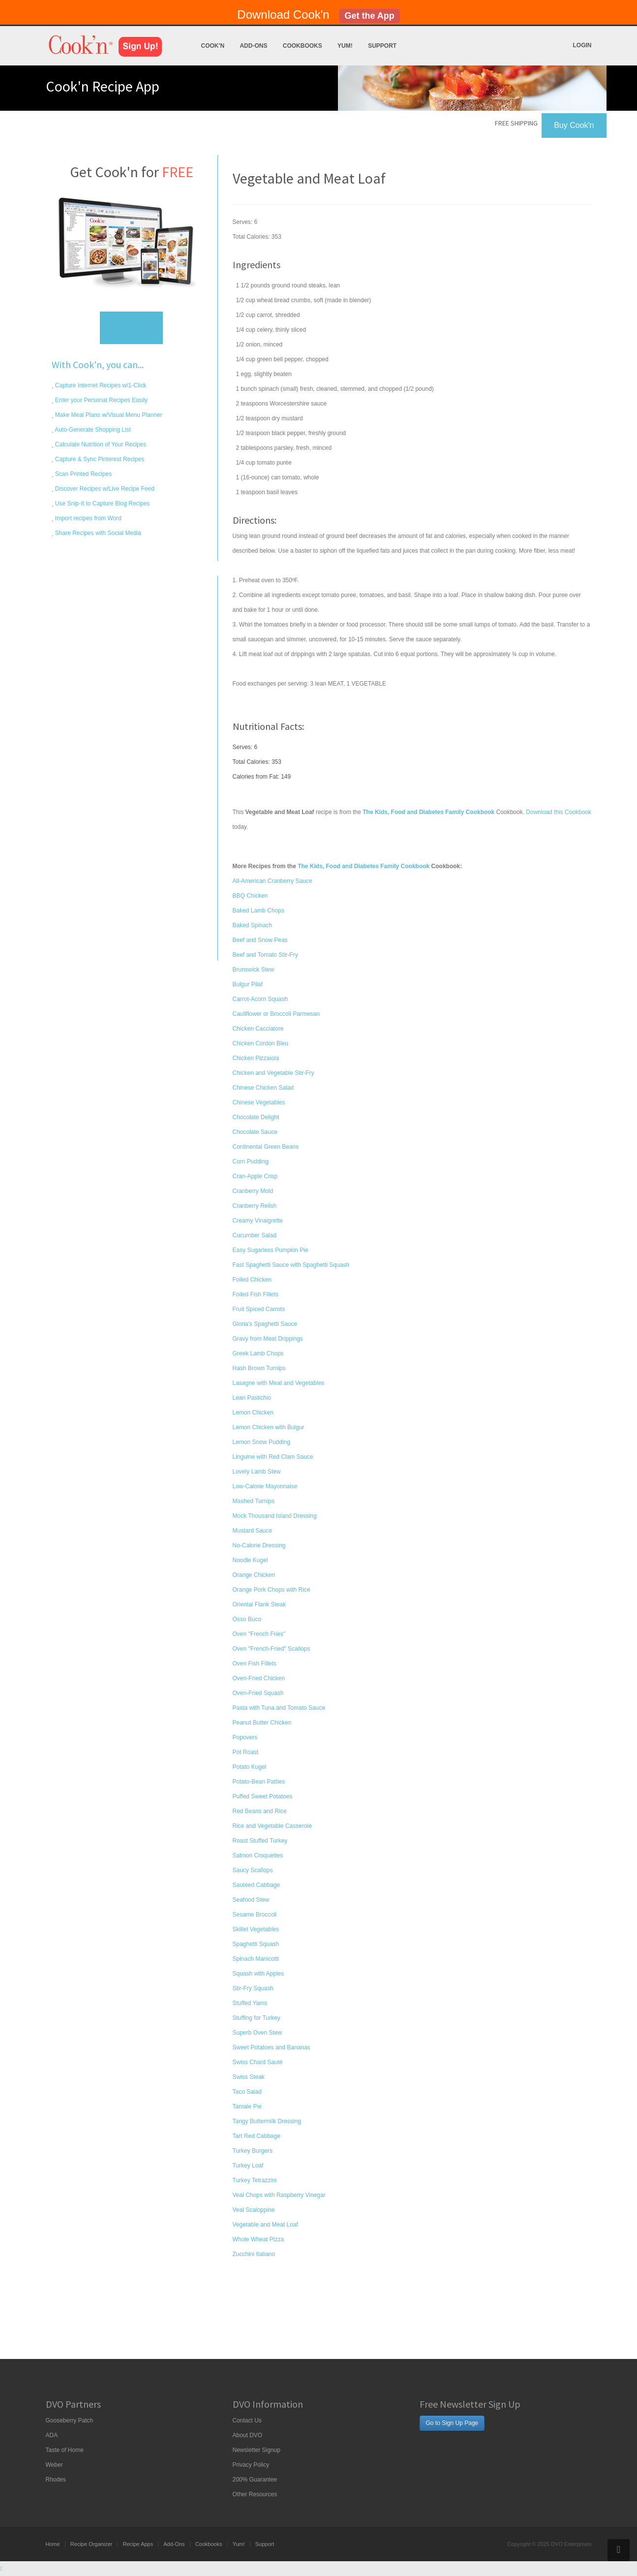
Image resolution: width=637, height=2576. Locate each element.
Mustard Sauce (253, 1530)
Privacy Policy (251, 2464)
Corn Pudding (251, 1161)
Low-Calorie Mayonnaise (265, 1486)
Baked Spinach (253, 925)
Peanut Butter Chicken (262, 1722)
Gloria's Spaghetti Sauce (265, 1323)
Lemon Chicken (253, 1412)
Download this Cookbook (558, 812)
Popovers (245, 1737)
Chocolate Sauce (255, 1132)
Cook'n (213, 45)
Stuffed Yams (250, 2003)
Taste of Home (65, 2450)
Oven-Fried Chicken (259, 1678)
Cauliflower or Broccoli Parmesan (276, 1013)
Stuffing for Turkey (256, 2017)
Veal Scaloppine (254, 2209)
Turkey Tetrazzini (255, 2180)
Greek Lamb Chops (258, 1353)
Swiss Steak (249, 2076)
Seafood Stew (251, 1899)
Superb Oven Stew (257, 2032)
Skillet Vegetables (256, 1929)
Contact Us (247, 2420)
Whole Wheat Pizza (258, 2239)
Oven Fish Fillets (254, 1663)
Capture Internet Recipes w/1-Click (100, 385)
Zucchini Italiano (254, 2254)
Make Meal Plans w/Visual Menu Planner (108, 414)
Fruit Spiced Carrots (259, 1309)
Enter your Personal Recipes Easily (101, 400)
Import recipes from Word (87, 518)
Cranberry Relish (255, 1205)
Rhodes (56, 2479)
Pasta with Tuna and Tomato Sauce (279, 1707)
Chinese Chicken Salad (263, 1087)
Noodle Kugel (250, 1560)
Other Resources (255, 2494)
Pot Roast (246, 1752)
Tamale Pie (247, 2106)
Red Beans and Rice (260, 1811)
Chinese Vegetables (259, 1102)
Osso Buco (247, 1619)
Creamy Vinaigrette (258, 1220)
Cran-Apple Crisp (255, 1176)
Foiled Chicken (252, 1279)
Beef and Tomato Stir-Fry (265, 954)
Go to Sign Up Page (452, 2422)
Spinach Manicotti (256, 1958)
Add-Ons (253, 45)
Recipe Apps (137, 2544)
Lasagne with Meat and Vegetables (279, 1383)
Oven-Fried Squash (258, 1693)
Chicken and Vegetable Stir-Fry (273, 1072)
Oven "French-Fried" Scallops (271, 1648)
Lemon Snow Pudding (261, 1442)
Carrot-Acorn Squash (260, 999)
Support (382, 45)
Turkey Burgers (253, 2150)
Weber (54, 2464)
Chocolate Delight (256, 1117)
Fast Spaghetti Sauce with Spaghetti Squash (291, 1264)
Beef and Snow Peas (260, 940)
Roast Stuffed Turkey (260, 1840)
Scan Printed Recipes (83, 474)
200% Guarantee (255, 2479)
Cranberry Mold (253, 1191)
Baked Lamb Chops (258, 910)
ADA (52, 2435)
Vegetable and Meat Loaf (265, 2224)
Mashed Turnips (253, 1501)
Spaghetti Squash (256, 1944)
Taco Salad (247, 2091)
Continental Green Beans (266, 1146)
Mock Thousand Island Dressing (275, 1515)
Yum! (345, 45)
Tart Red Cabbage (256, 2136)
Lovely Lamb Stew (257, 1471)
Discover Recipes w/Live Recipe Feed (104, 488)
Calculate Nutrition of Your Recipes (100, 444)
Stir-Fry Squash (253, 1988)
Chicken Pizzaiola (256, 1058)
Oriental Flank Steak (259, 1604)
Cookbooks (302, 45)
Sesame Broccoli (255, 1914)
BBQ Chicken (250, 895)
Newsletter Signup (256, 2450)
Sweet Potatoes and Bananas (271, 2047)
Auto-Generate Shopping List (92, 429)
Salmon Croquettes (258, 1855)
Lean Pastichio (252, 1397)
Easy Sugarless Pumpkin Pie (270, 1250)
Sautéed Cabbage (256, 1885)
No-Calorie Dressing (259, 1545)
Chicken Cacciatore (258, 1028)
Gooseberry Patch (69, 2420)
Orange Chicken (254, 1574)
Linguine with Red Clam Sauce (273, 1456)
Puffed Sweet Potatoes (263, 1796)
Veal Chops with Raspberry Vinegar (279, 2195)
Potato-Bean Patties (259, 1781)
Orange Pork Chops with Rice (271, 1589)
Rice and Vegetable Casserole (272, 1825)
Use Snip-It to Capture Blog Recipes (102, 503)
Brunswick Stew (253, 969)
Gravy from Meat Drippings (268, 1338)
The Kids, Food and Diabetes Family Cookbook (363, 866)
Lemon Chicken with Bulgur (268, 1427)
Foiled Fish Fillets (255, 1294)
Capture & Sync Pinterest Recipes (99, 459)
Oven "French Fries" (259, 1634)
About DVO (248, 2435)
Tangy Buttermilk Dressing (267, 2121)
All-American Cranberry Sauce (272, 881)
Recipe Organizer (91, 2544)
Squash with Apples (258, 1973)
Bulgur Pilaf (248, 984)
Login (582, 45)
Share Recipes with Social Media (98, 533)
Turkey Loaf (248, 2165)
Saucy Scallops (253, 1870)
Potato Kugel (250, 1766)
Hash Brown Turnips (259, 1368)
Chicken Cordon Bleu (260, 1043)
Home (53, 2544)
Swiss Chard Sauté (258, 2062)
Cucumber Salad (254, 1235)
